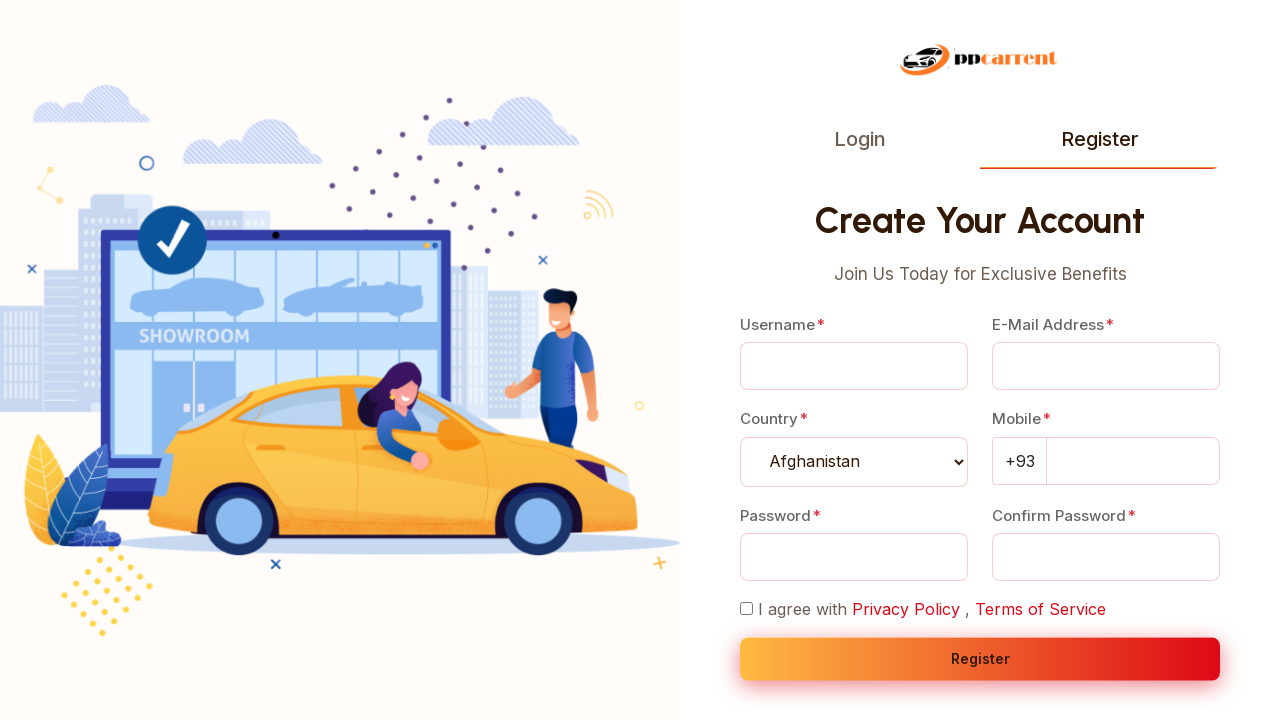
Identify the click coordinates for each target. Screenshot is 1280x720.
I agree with (802, 609)
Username (777, 324)
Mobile (1016, 418)
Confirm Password (1059, 515)
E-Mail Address (1048, 324)
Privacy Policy (906, 609)
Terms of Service (1040, 609)
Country (769, 418)
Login (860, 139)
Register (1100, 139)
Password (775, 515)
